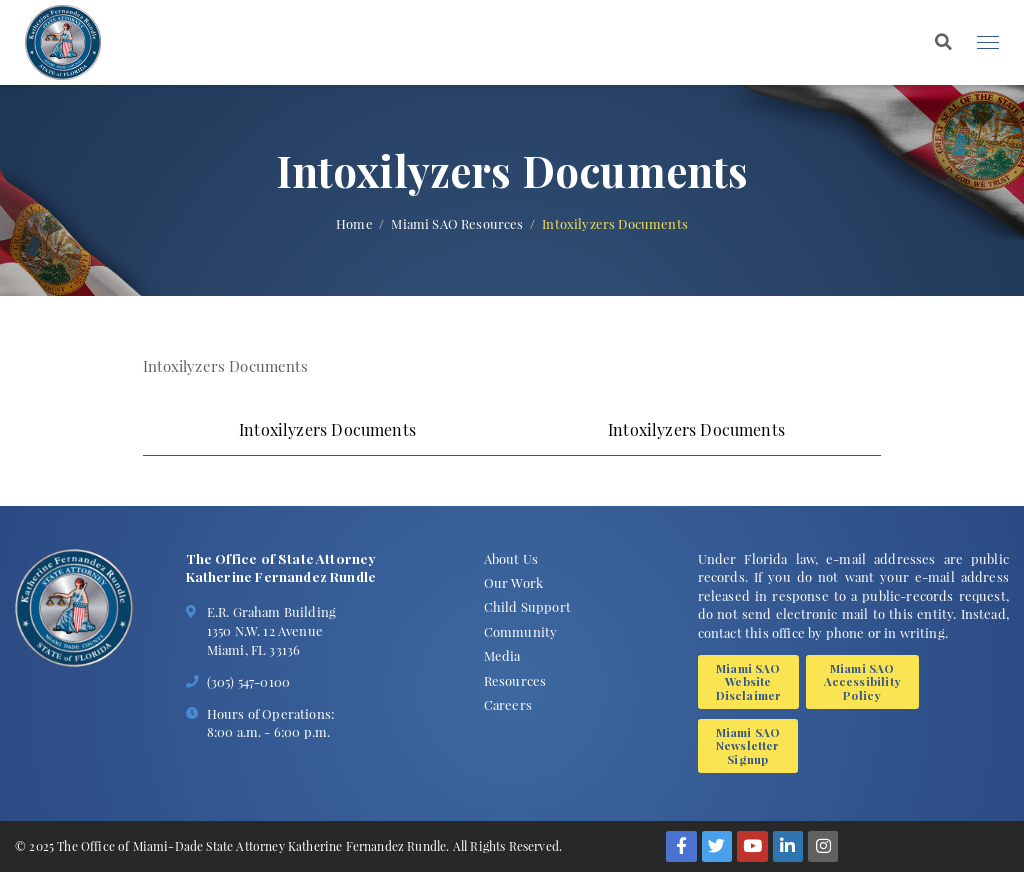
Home (354, 224)
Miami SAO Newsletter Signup (748, 745)
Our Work (513, 582)
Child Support (527, 606)
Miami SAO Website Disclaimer (749, 681)
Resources (515, 680)
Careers (508, 704)
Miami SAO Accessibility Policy (862, 681)
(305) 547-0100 (248, 681)
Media (502, 655)
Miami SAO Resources (457, 224)
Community (521, 631)
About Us (511, 558)
